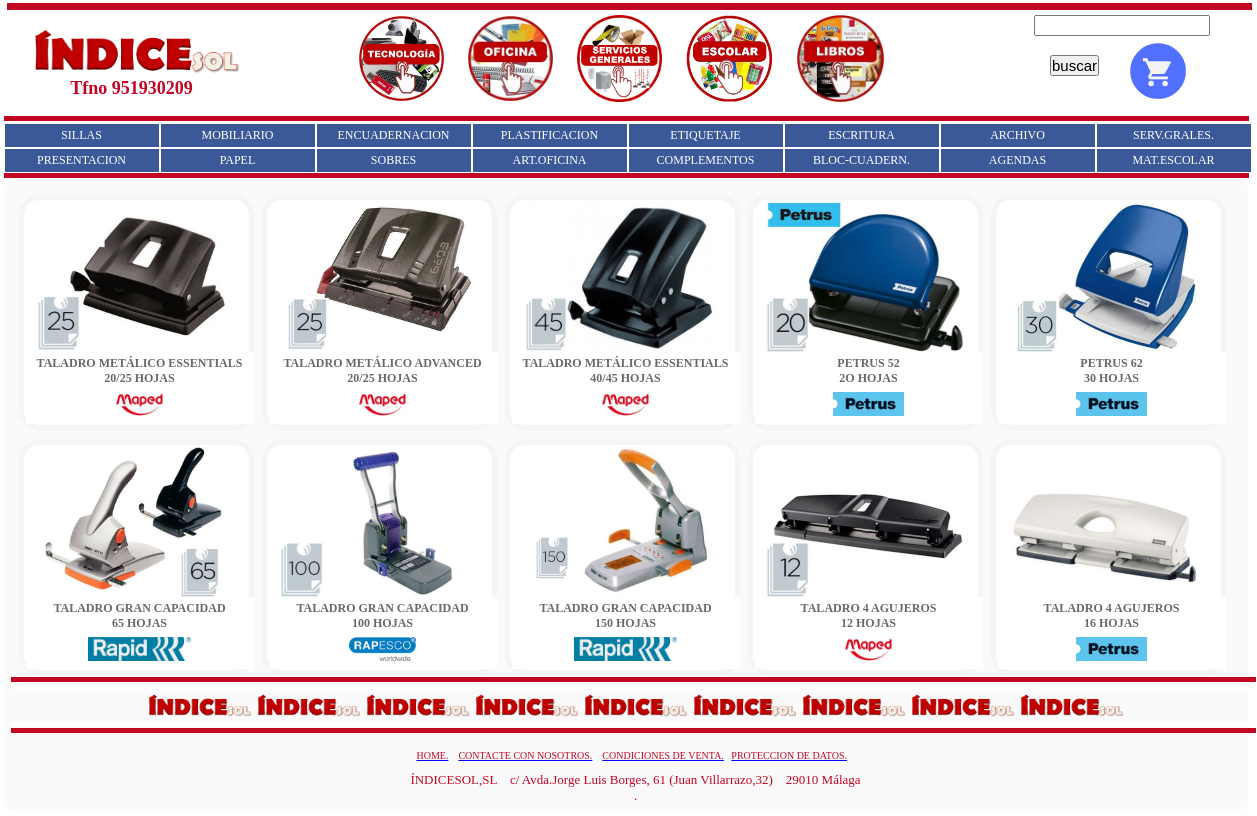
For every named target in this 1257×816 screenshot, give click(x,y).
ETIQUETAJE (705, 135)
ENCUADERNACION (394, 135)
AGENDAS (1017, 160)
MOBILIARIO (238, 135)
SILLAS (81, 135)
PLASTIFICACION (549, 135)
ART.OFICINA (549, 160)
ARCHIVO (1017, 135)
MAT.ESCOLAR (1173, 160)
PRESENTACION (81, 160)
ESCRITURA (861, 135)
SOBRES (393, 160)
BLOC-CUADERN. (861, 160)
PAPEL (238, 160)
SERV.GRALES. (1173, 135)
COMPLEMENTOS (706, 160)
